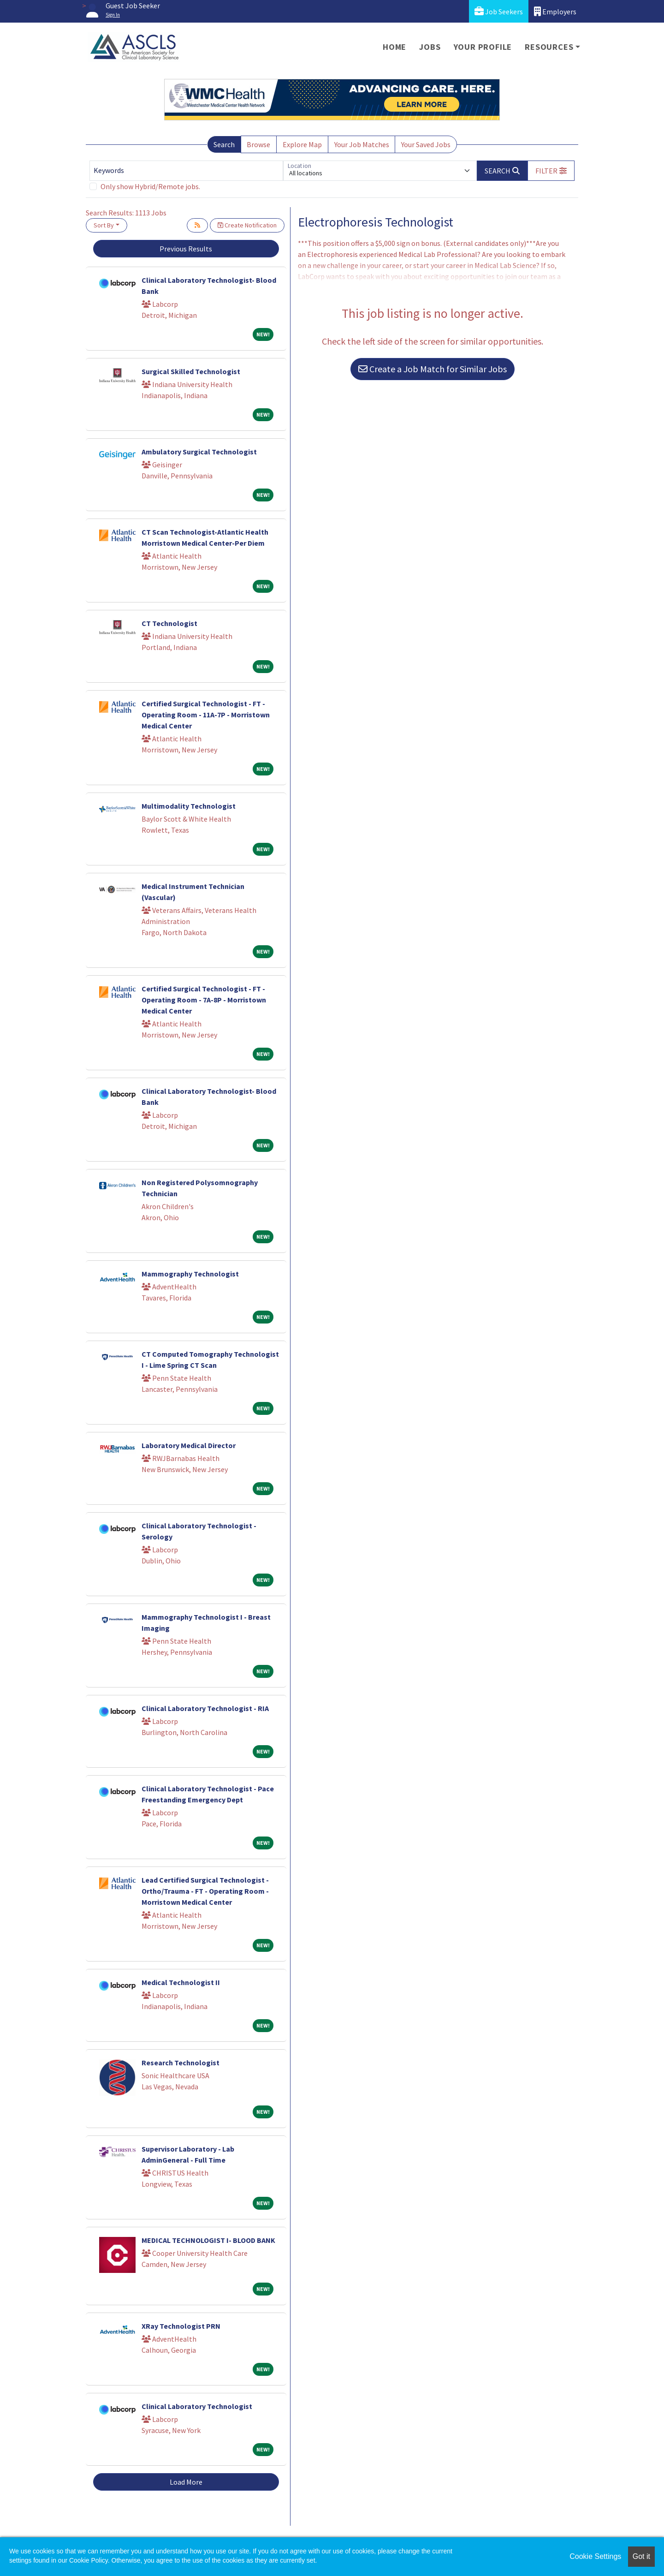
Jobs (429, 47)
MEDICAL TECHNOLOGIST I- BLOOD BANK (208, 2240)
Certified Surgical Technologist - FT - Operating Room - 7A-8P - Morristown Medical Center (204, 999)
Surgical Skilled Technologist (191, 371)
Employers (555, 11)
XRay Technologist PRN (181, 2326)
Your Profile (483, 47)
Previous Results (186, 248)
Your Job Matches (361, 144)
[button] (551, 171)
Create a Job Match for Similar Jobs (432, 369)
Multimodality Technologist (189, 806)
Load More (186, 2482)
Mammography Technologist (190, 1273)
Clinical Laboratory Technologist (197, 2406)
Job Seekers (498, 11)
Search (224, 144)
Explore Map (302, 144)
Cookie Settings (595, 2556)
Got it (641, 2556)
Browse (258, 144)
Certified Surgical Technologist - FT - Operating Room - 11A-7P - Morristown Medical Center (206, 714)
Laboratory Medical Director (189, 1445)
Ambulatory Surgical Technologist (199, 451)
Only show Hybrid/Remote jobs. (150, 186)
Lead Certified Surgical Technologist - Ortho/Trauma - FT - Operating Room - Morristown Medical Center (205, 1891)
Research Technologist (180, 2062)
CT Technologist (169, 623)
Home (394, 47)
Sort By (104, 225)
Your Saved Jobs (426, 144)
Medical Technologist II (181, 1982)
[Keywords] (186, 171)
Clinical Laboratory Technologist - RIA (205, 1708)
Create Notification (247, 225)
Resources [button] (549, 47)
